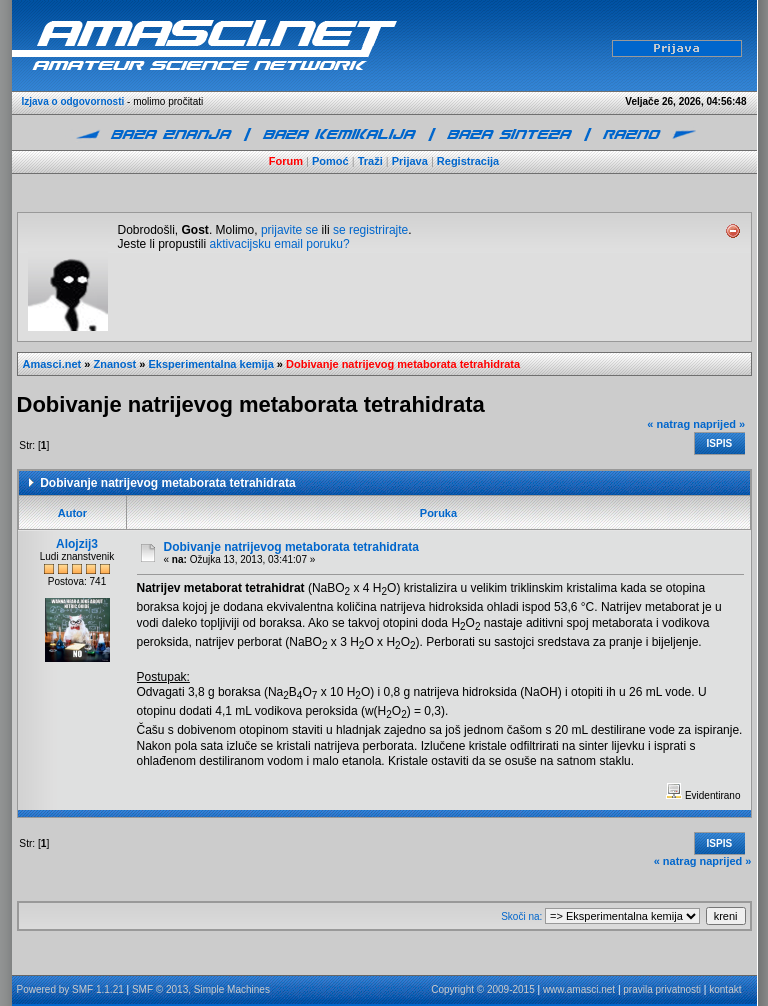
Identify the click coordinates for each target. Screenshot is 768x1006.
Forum (286, 161)
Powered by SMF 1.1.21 (70, 989)
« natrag (668, 424)
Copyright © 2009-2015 (483, 989)
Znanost (114, 364)
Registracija (468, 161)
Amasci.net (52, 364)
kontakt (725, 989)
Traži (370, 161)
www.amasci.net (579, 989)
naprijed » (719, 424)
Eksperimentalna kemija (210, 364)
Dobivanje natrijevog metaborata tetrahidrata (403, 364)
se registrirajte (370, 230)
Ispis (720, 443)
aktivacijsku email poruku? (280, 244)
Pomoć (330, 161)
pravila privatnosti (662, 989)
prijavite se (289, 230)
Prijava (410, 161)
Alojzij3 (77, 544)
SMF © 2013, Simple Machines (201, 989)
